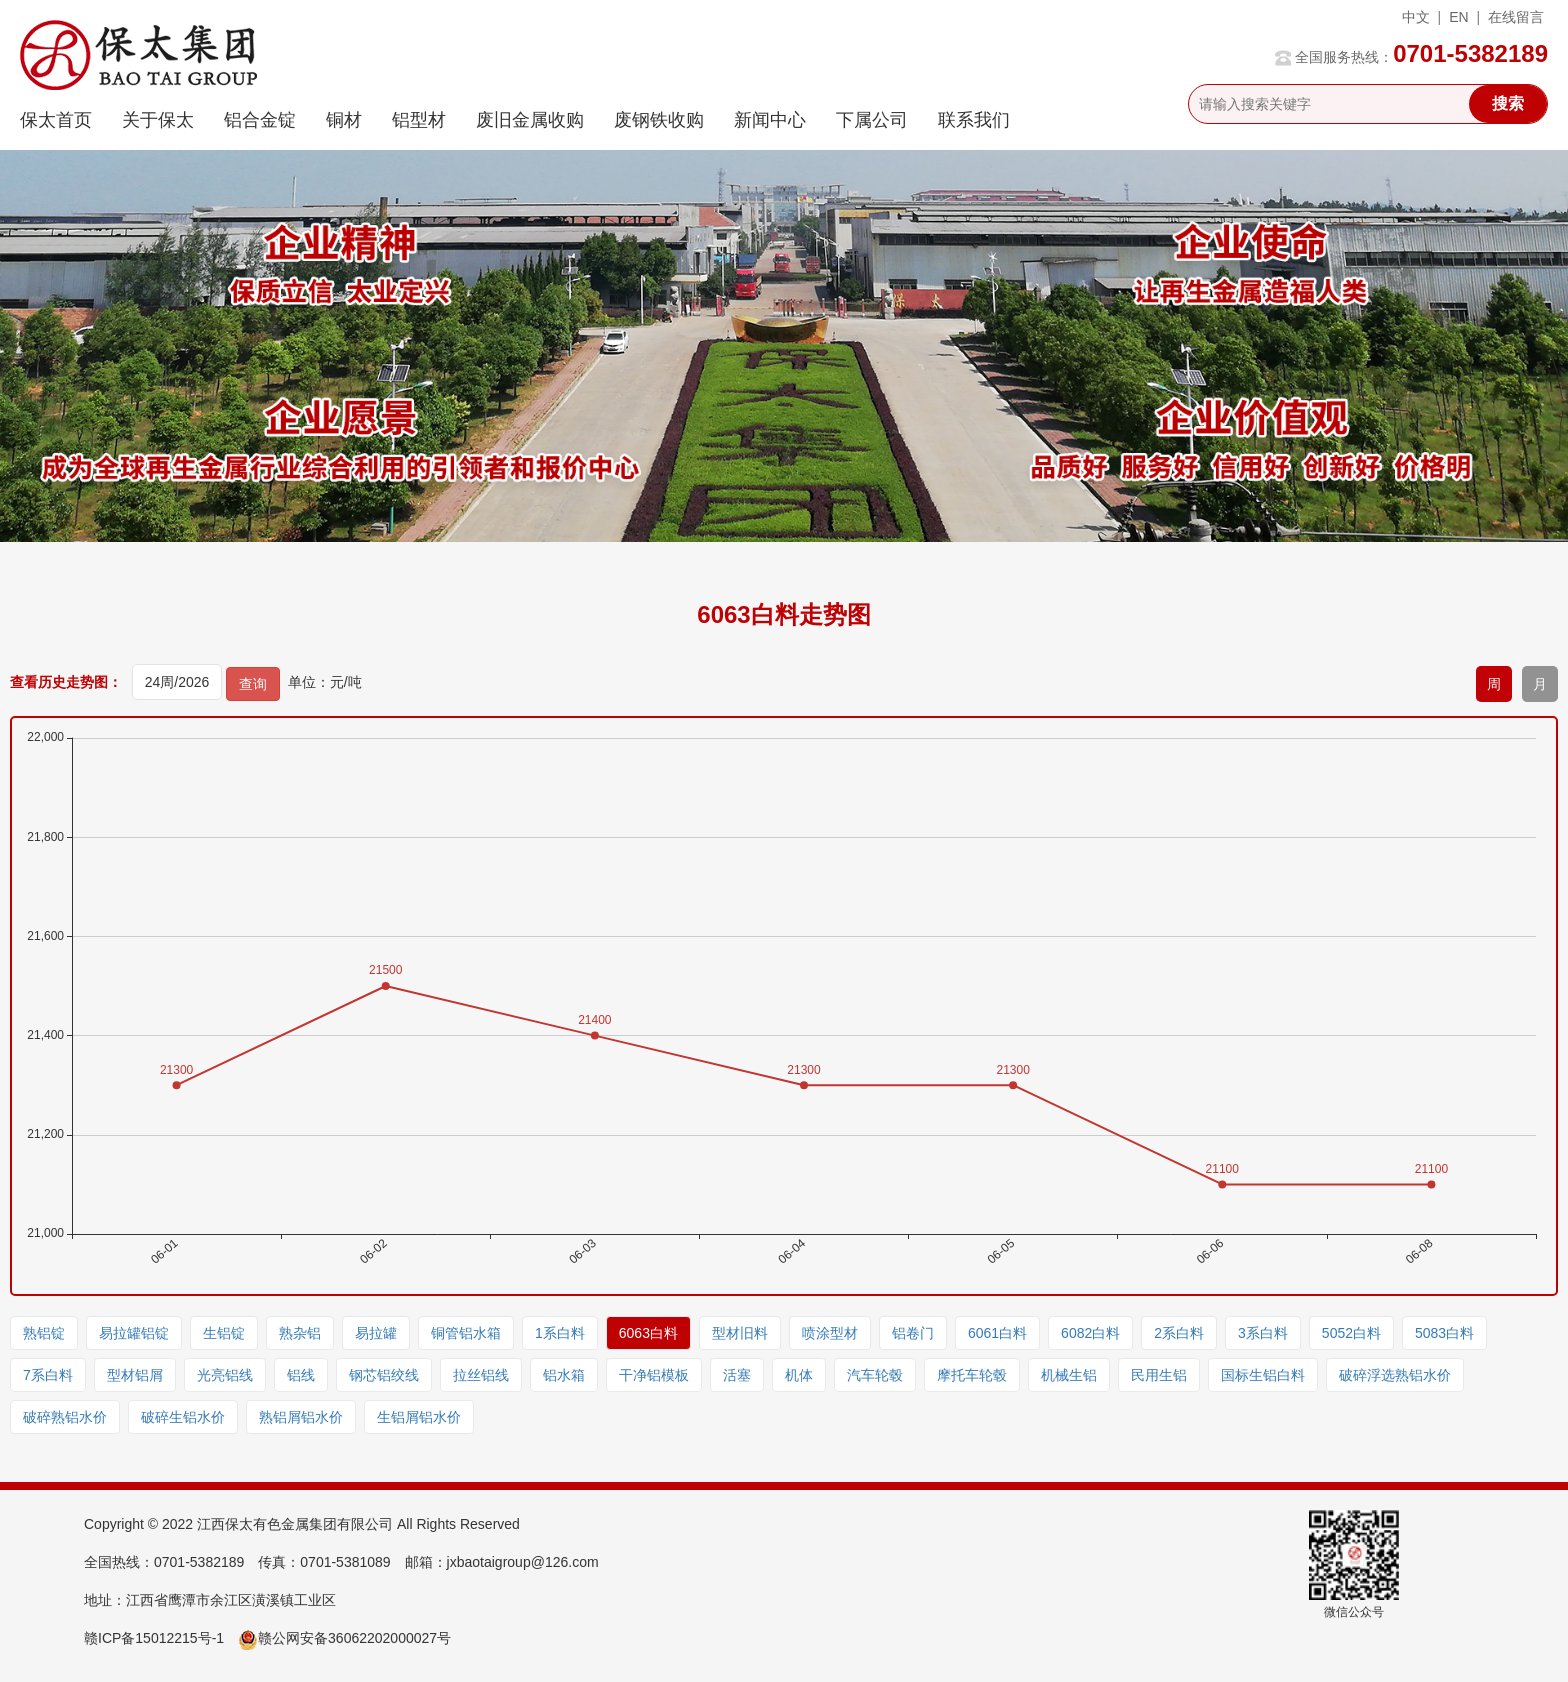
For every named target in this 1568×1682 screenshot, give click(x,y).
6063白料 (648, 1333)
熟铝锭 (44, 1333)
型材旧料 (740, 1333)
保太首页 (56, 120)
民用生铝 (1159, 1375)
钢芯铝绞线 (384, 1375)
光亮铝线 (225, 1375)
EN (1458, 17)
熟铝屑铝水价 (301, 1417)
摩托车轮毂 (972, 1375)
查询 (253, 684)
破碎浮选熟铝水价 (1395, 1375)
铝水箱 (564, 1375)
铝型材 (419, 120)
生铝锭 (224, 1333)
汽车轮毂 (875, 1375)
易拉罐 (376, 1333)
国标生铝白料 (1263, 1375)
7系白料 (48, 1375)
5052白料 (1351, 1333)
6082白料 (1090, 1333)
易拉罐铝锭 (134, 1333)
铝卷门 (913, 1333)
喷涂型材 (830, 1333)
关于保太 (158, 120)
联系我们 (974, 120)
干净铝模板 (654, 1375)
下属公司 (872, 120)
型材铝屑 (135, 1375)
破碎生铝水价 (183, 1417)
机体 (799, 1375)
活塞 (737, 1375)
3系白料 (1263, 1333)
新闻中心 (770, 120)
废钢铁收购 (659, 120)
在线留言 (1516, 17)
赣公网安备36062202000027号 (344, 1638)
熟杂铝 (300, 1333)
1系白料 (560, 1333)
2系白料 (1179, 1333)
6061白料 (997, 1333)
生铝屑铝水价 (419, 1417)
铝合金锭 (260, 120)
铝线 (301, 1375)
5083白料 (1444, 1333)
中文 (1416, 17)
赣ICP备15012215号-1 (154, 1638)
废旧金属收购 (530, 120)
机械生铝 (1069, 1375)
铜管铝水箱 (466, 1333)
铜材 (344, 120)
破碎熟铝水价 (65, 1417)
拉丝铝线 (481, 1375)
